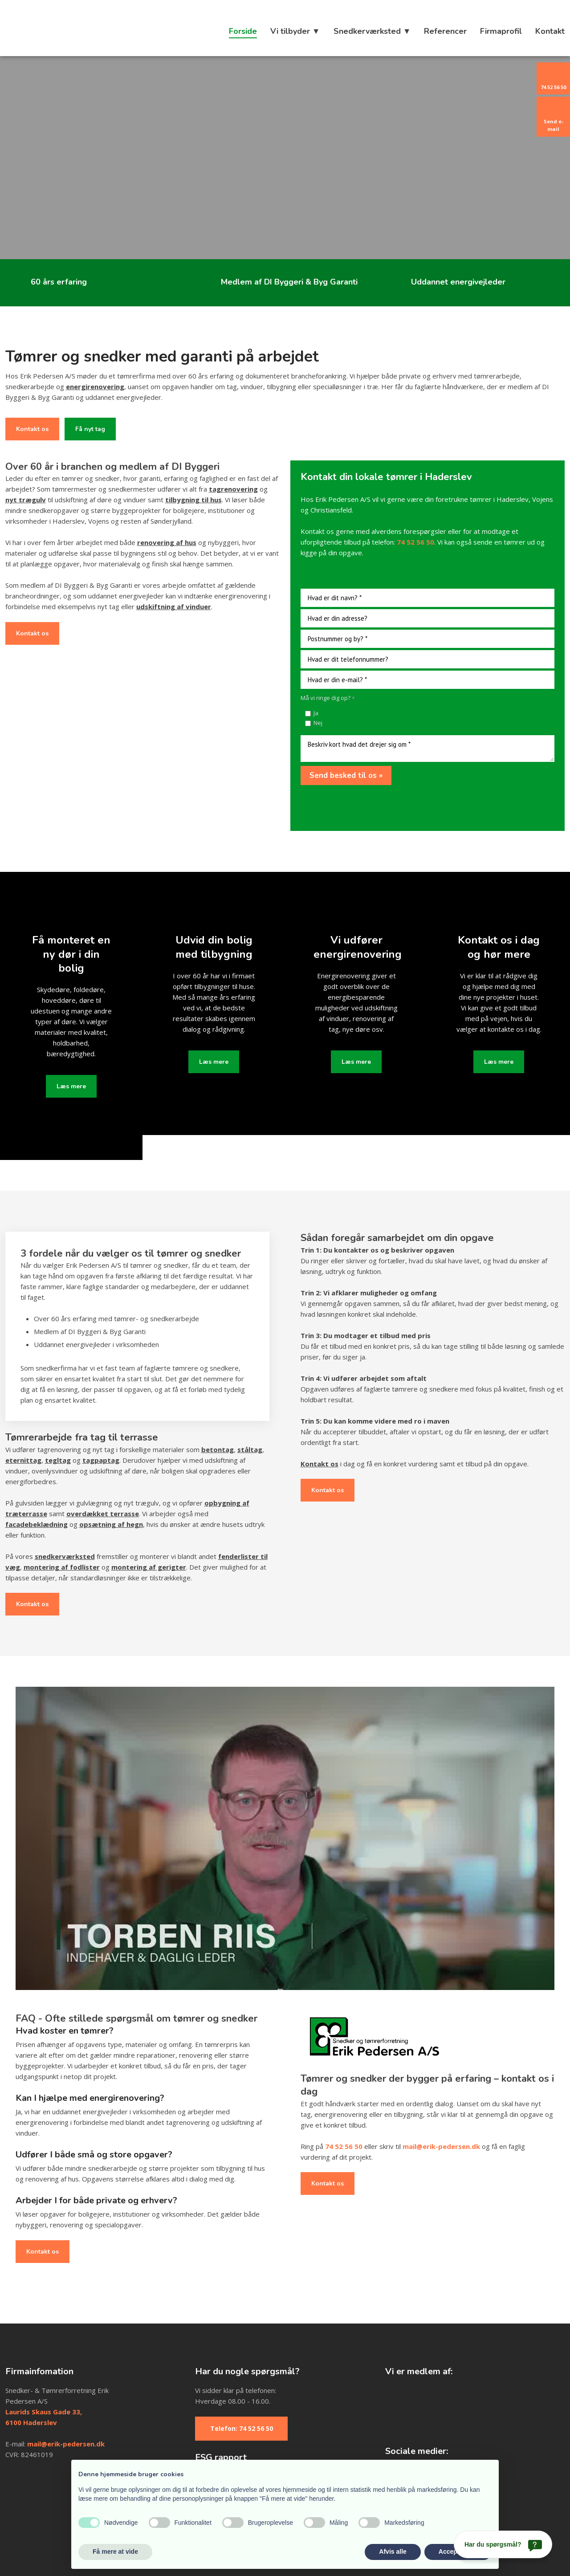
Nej (318, 723)
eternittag (23, 1460)
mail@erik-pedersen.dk (441, 2146)
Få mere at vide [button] (115, 2551)
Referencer (445, 31)
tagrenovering (233, 488)
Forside (243, 31)
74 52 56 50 (343, 2146)
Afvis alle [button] (392, 2551)
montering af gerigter (148, 1567)
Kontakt (550, 31)
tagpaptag (100, 1460)
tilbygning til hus (193, 499)
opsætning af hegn (111, 1524)
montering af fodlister (62, 1567)
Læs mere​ (71, 1086)
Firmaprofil (501, 31)
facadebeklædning (36, 1524)
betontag (217, 1449)
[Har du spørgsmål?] (503, 2544)
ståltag (249, 1449)
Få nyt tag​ (90, 429)
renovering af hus (166, 542)
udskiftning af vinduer (173, 606)
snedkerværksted (65, 1556)
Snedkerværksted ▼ (372, 31)
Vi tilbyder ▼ (295, 31)
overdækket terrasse (102, 1513)
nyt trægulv (25, 499)
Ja (316, 713)
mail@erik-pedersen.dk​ (66, 2443)
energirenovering (95, 386)
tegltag (58, 1460)
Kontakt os (32, 429)
